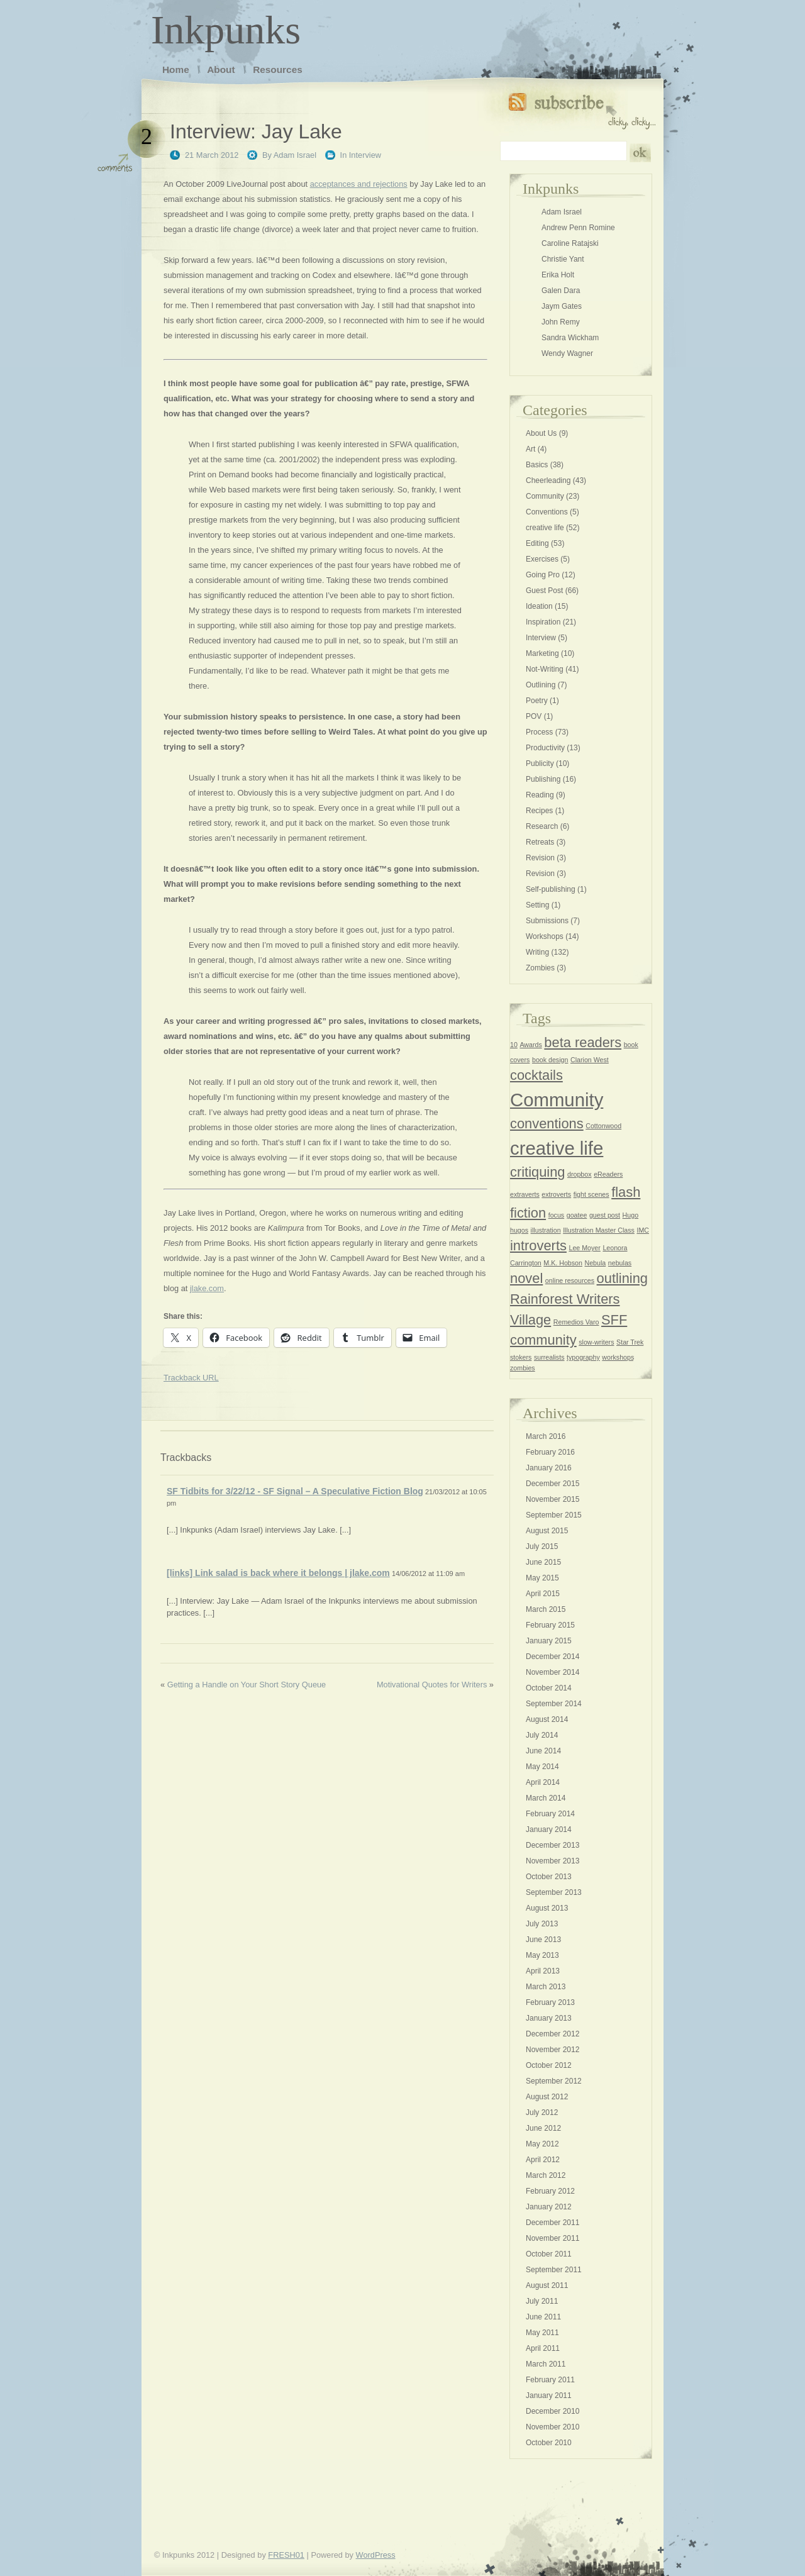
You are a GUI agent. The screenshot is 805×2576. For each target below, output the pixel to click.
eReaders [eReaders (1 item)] (608, 1174)
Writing (537, 952)
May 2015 (542, 1578)
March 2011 (545, 2364)
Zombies (540, 967)
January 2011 (549, 2395)
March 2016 (545, 1436)
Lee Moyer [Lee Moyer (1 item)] (584, 1248)
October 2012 (549, 2065)
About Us (541, 433)
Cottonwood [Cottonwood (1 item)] (603, 1126)
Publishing (543, 779)
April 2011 (543, 2348)
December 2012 (552, 2033)
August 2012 (547, 2096)
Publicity (540, 763)
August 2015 (547, 1530)
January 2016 (549, 1467)
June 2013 (543, 1939)
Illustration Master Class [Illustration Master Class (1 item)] (599, 1230)
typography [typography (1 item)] (583, 1357)
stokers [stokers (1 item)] (520, 1357)
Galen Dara (560, 290)
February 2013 (550, 2002)
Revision (540, 857)
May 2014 (542, 1766)
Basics (537, 464)
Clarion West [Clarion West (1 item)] (589, 1059)
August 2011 (547, 2285)
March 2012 (545, 2175)
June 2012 (543, 2128)
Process (539, 732)
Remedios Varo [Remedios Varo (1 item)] (576, 1322)
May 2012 (542, 2144)
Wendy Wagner (567, 353)
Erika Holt (557, 274)
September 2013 (554, 1892)
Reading (540, 795)
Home (175, 69)
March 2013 (545, 1986)
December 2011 (552, 2222)
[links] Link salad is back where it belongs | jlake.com (278, 1573)
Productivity (545, 747)
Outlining (540, 684)
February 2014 (550, 1813)
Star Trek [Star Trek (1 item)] (629, 1342)
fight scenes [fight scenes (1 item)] (591, 1194)
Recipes (539, 810)
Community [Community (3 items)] (556, 1099)
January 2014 (549, 1829)
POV (533, 716)
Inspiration (543, 622)
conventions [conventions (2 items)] (547, 1123)
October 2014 (549, 1688)
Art (530, 449)
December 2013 (552, 1845)
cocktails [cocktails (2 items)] (536, 1075)
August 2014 (547, 1719)
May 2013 (542, 1955)
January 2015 (549, 1640)
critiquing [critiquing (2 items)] (537, 1172)
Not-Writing (545, 669)
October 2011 (549, 2254)
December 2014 (552, 1656)
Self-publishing (550, 889)
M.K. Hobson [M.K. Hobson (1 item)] (562, 1263)
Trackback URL (191, 1377)
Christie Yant (562, 259)
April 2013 (543, 1971)
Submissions (547, 920)
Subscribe (582, 108)
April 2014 (543, 1782)
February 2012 (550, 2191)
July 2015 (542, 1546)
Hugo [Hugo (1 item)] (630, 1215)
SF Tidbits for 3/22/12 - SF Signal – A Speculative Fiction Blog (295, 1491)
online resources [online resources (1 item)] (569, 1280)
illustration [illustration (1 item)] (546, 1230)
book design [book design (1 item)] (550, 1059)
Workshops (545, 936)
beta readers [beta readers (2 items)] (582, 1042)
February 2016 (550, 1452)
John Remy (560, 322)
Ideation (539, 606)
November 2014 (552, 1672)
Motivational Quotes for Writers (432, 1684)
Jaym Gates (561, 306)
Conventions (547, 512)
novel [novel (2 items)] (526, 1278)
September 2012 (554, 2081)
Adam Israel (295, 155)
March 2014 (545, 1798)
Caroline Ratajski (570, 243)
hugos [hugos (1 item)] (519, 1230)
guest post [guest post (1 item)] (604, 1215)
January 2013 (549, 2018)
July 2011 (542, 2301)
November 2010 (552, 2427)
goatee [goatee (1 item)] (577, 1215)
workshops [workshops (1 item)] (618, 1357)
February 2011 (550, 2379)
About (221, 69)
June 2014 (543, 1750)
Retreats (540, 842)
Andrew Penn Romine (578, 227)
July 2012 (542, 2112)
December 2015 (552, 1483)
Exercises (542, 559)
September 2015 (554, 1515)
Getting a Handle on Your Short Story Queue (246, 1684)
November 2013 (552, 1861)
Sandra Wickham (570, 337)
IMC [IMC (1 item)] (642, 1230)
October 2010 (549, 2442)
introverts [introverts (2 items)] (538, 1245)
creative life (545, 527)
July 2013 (542, 1923)
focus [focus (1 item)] (556, 1215)
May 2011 (542, 2332)
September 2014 (554, 1703)
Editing (537, 543)
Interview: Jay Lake (256, 131)
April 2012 (543, 2159)
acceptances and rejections (359, 184)
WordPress (376, 2555)
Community (545, 496)
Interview (365, 155)
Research (542, 826)
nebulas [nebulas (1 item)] (619, 1263)
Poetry (537, 700)
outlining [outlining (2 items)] (622, 1278)
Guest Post (544, 590)
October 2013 (549, 1876)
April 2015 (543, 1593)
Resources (278, 69)
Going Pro (543, 574)
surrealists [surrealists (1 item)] (549, 1357)
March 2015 (545, 1609)
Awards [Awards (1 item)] (530, 1044)
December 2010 (552, 2411)
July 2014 (542, 1735)
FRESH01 (286, 2555)
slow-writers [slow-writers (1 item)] (596, 1342)
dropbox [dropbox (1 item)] (579, 1174)
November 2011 (552, 2238)
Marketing (542, 653)
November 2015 (552, 1499)
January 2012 (549, 2206)
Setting (537, 905)
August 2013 (547, 1908)
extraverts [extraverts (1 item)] (525, 1194)
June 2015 (543, 1562)
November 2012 (552, 2049)
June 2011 (543, 2316)
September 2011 (554, 2269)
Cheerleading (548, 480)
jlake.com (207, 1288)
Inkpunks (226, 30)
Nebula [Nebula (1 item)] (595, 1263)
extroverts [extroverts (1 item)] (556, 1194)
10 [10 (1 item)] (514, 1044)
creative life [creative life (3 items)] (556, 1148)
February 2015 (550, 1625)
